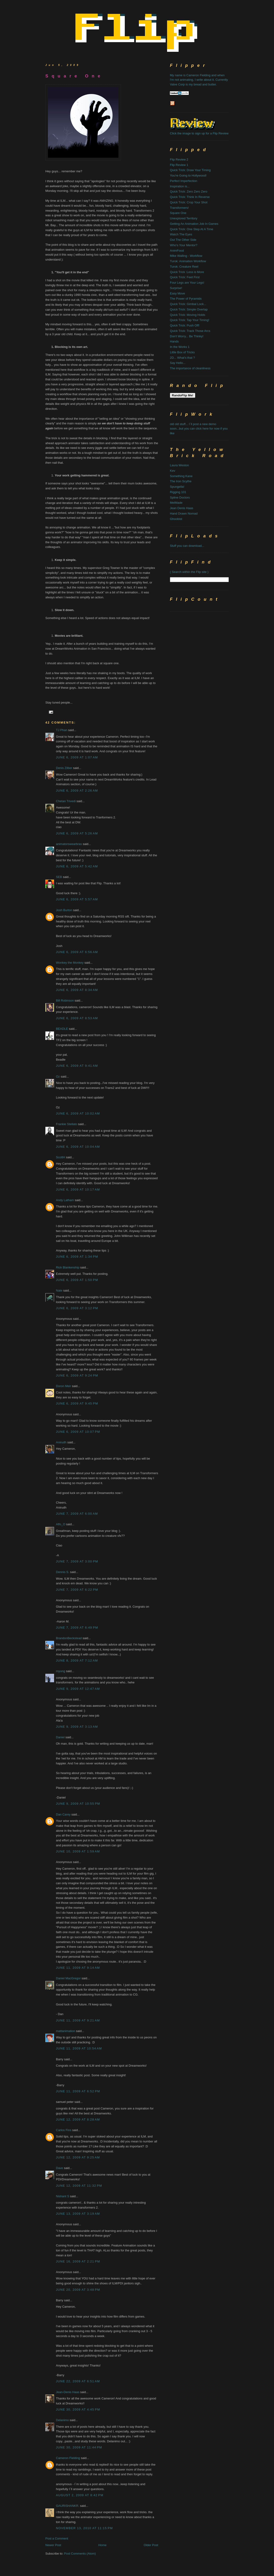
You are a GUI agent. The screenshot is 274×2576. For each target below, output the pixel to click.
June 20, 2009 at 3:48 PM (78, 2289)
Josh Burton (64, 910)
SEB (59, 877)
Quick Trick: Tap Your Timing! (189, 320)
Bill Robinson (65, 1000)
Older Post (151, 2545)
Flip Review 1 (179, 165)
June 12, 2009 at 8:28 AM (78, 2119)
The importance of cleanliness (190, 368)
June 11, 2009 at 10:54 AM (79, 2048)
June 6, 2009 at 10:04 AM (78, 1146)
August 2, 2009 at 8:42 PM (79, 2495)
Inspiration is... (180, 186)
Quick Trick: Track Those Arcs (190, 331)
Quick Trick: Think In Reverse (190, 197)
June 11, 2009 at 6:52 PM (78, 2091)
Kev (172, 470)
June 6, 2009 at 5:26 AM (77, 833)
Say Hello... (177, 363)
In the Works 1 (180, 347)
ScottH (60, 1157)
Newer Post (53, 2545)
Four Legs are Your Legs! (187, 282)
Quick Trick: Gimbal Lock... (188, 304)
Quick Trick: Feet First (185, 277)
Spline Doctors (180, 497)
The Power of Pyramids (186, 298)
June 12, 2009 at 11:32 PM (79, 2185)
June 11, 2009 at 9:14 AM (78, 1967)
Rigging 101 (178, 492)
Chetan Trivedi (66, 801)
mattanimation (65, 2031)
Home (102, 2545)
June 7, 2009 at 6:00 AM (77, 1513)
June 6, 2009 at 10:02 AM (78, 1113)
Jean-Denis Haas (68, 2392)
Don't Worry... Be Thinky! (187, 336)
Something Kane (181, 476)
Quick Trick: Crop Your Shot (188, 202)
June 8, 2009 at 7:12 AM (77, 1660)
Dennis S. (62, 1572)
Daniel (60, 1737)
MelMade (176, 502)
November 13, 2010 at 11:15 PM (84, 2528)
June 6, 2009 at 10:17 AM (78, 1189)
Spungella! (177, 486)
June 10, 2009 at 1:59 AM (78, 1851)
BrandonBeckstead (69, 1638)
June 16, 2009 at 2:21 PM (78, 2261)
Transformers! (179, 207)
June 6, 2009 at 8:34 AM (77, 990)
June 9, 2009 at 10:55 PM (78, 1803)
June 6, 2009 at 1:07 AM (77, 757)
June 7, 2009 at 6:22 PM (77, 1589)
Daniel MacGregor (68, 1978)
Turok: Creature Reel (184, 266)
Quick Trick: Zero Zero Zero (188, 191)
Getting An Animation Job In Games (194, 223)
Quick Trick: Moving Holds (187, 315)
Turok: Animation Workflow (188, 261)
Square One (74, 76)
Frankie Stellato (66, 1124)
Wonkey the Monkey (70, 962)
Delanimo (62, 2420)
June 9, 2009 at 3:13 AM (77, 1726)
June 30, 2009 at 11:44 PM (79, 2447)
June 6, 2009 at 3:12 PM (77, 1308)
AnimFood (177, 250)
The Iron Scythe (181, 481)
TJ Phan (61, 730)
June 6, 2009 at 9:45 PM (77, 1403)
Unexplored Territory (183, 218)
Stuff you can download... (187, 545)
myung (60, 1671)
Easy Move (177, 293)
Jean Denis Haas (181, 508)
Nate (59, 1290)
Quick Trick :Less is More (187, 272)
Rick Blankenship (67, 1267)
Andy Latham (65, 1200)
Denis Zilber (64, 768)
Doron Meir (63, 1386)
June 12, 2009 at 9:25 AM (78, 2157)
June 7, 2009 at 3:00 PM (77, 1561)
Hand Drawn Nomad (184, 513)
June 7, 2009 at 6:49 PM (77, 1627)
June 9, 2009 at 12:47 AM (78, 1688)
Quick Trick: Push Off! (184, 325)
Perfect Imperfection (183, 181)
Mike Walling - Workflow (186, 256)
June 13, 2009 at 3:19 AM (78, 2213)
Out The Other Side (183, 240)
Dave (59, 2168)
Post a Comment (56, 2538)
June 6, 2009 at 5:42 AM (77, 866)
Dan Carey (63, 1814)
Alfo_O (60, 1524)
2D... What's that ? (182, 357)
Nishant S (62, 2196)
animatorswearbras (69, 844)
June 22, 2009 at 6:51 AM (78, 2381)
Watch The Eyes (181, 234)
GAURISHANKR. (67, 2506)
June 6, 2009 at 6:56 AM (77, 952)
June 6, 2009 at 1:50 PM (77, 1280)
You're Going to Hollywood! (188, 175)
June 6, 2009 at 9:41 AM (77, 1065)
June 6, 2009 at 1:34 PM (77, 1256)
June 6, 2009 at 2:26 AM (77, 790)
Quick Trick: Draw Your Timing (190, 170)
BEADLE (62, 1028)
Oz (58, 1076)
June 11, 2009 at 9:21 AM (78, 2020)
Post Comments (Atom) (80, 2553)
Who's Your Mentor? (183, 245)
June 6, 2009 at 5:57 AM (77, 899)
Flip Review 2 (179, 159)
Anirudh (61, 1442)
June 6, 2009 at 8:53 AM (77, 1018)
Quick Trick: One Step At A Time (191, 229)
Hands (174, 341)
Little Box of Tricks (182, 352)
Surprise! (176, 288)
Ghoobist (176, 519)
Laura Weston (179, 465)
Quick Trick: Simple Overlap (188, 309)
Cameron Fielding (68, 2458)
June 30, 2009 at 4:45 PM (78, 2409)
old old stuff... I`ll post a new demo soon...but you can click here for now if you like (199, 428)
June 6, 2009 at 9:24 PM (77, 1375)
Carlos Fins (63, 2130)
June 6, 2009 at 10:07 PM (78, 1431)
